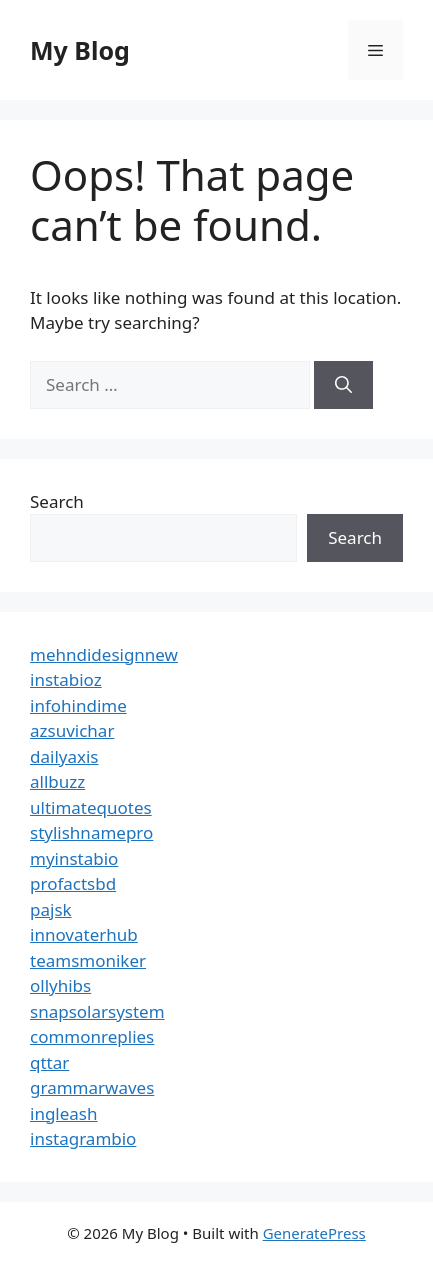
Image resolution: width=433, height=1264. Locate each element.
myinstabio (74, 858)
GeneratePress (314, 1233)
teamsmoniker (88, 960)
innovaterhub (84, 934)
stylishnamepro (91, 832)
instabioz (66, 679)
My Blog (80, 50)
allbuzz (57, 781)
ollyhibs (60, 985)
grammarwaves (92, 1087)
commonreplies (92, 1036)
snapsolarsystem (97, 1011)
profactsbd (73, 883)
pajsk (51, 909)
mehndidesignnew (104, 654)
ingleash (64, 1113)
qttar (49, 1062)
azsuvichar (72, 730)
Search (57, 501)
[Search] (343, 385)
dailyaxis (64, 756)
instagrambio (83, 1138)
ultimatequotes (91, 807)
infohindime (78, 705)
